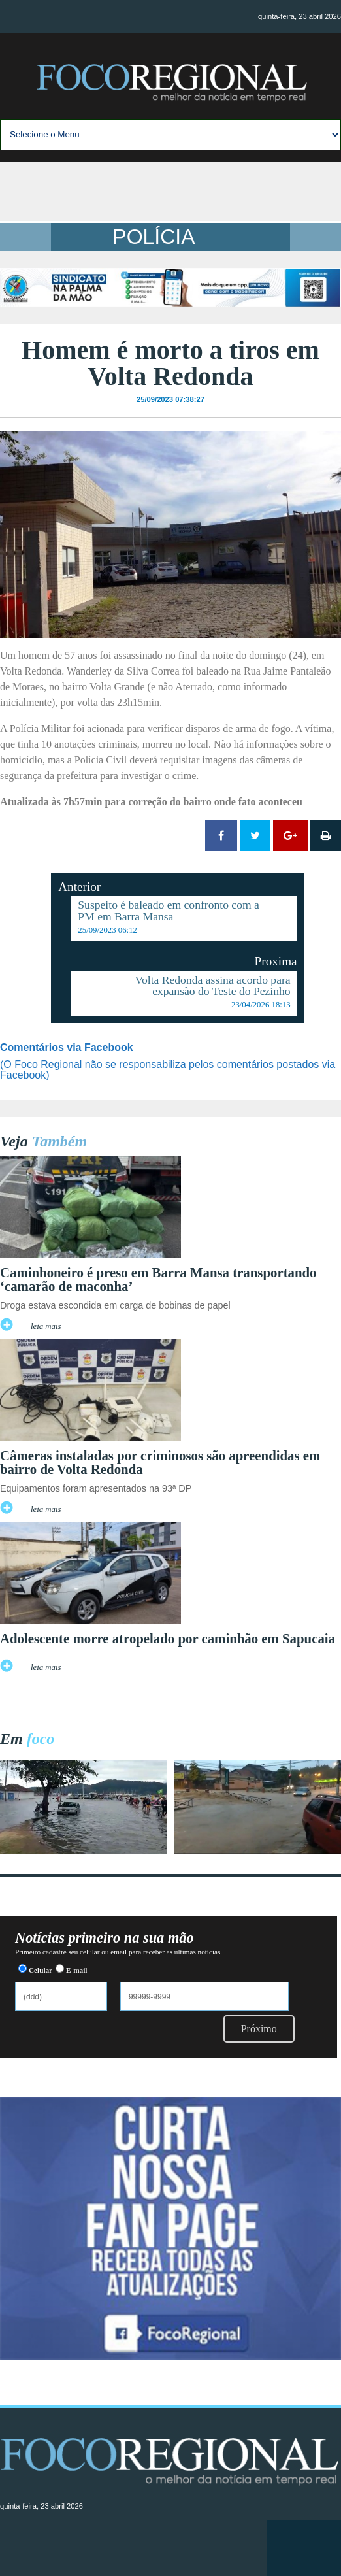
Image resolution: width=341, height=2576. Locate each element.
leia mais (46, 1326)
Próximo (259, 2028)
